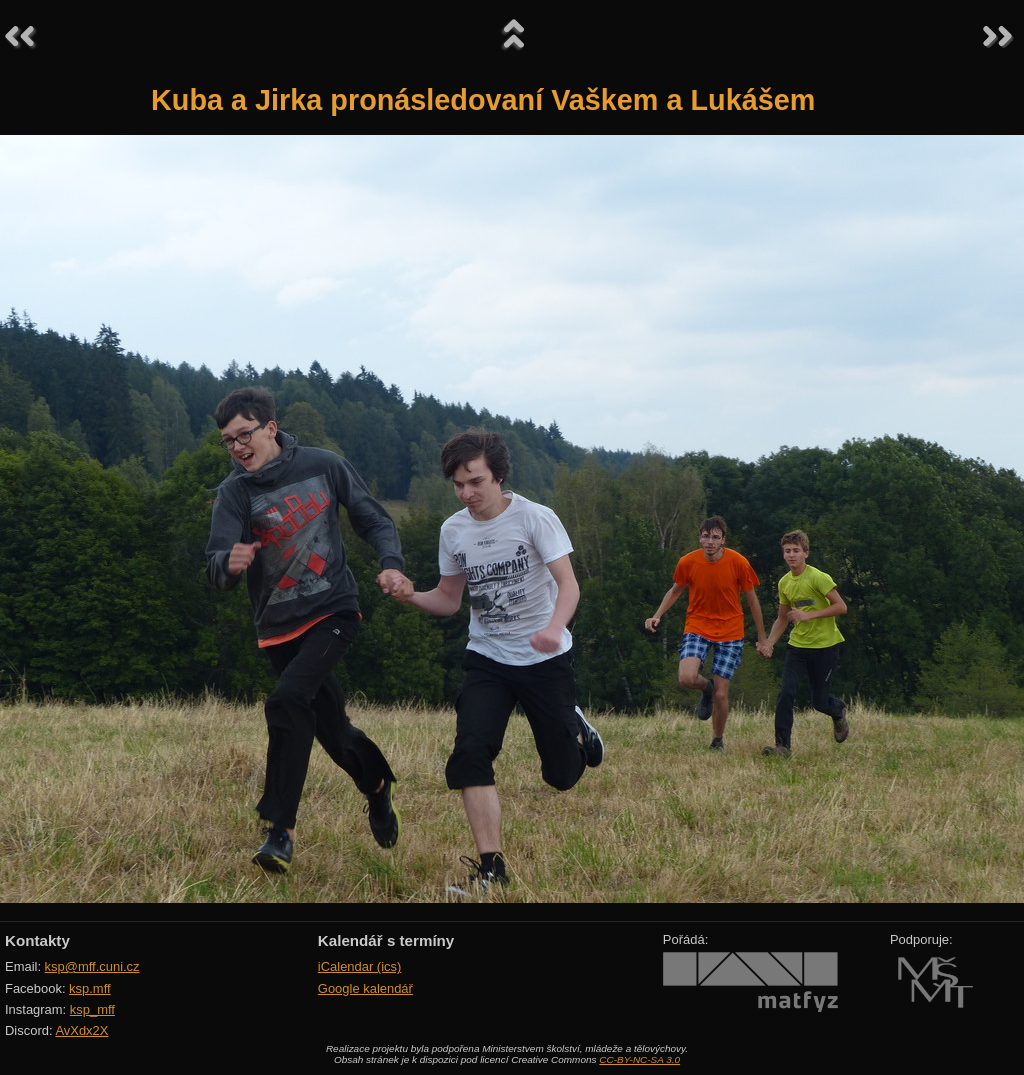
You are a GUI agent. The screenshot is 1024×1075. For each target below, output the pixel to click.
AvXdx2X (81, 1030)
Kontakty (37, 940)
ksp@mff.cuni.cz (92, 966)
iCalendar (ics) (360, 966)
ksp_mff (92, 1009)
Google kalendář (365, 988)
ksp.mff (90, 988)
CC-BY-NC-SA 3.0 (639, 1059)
